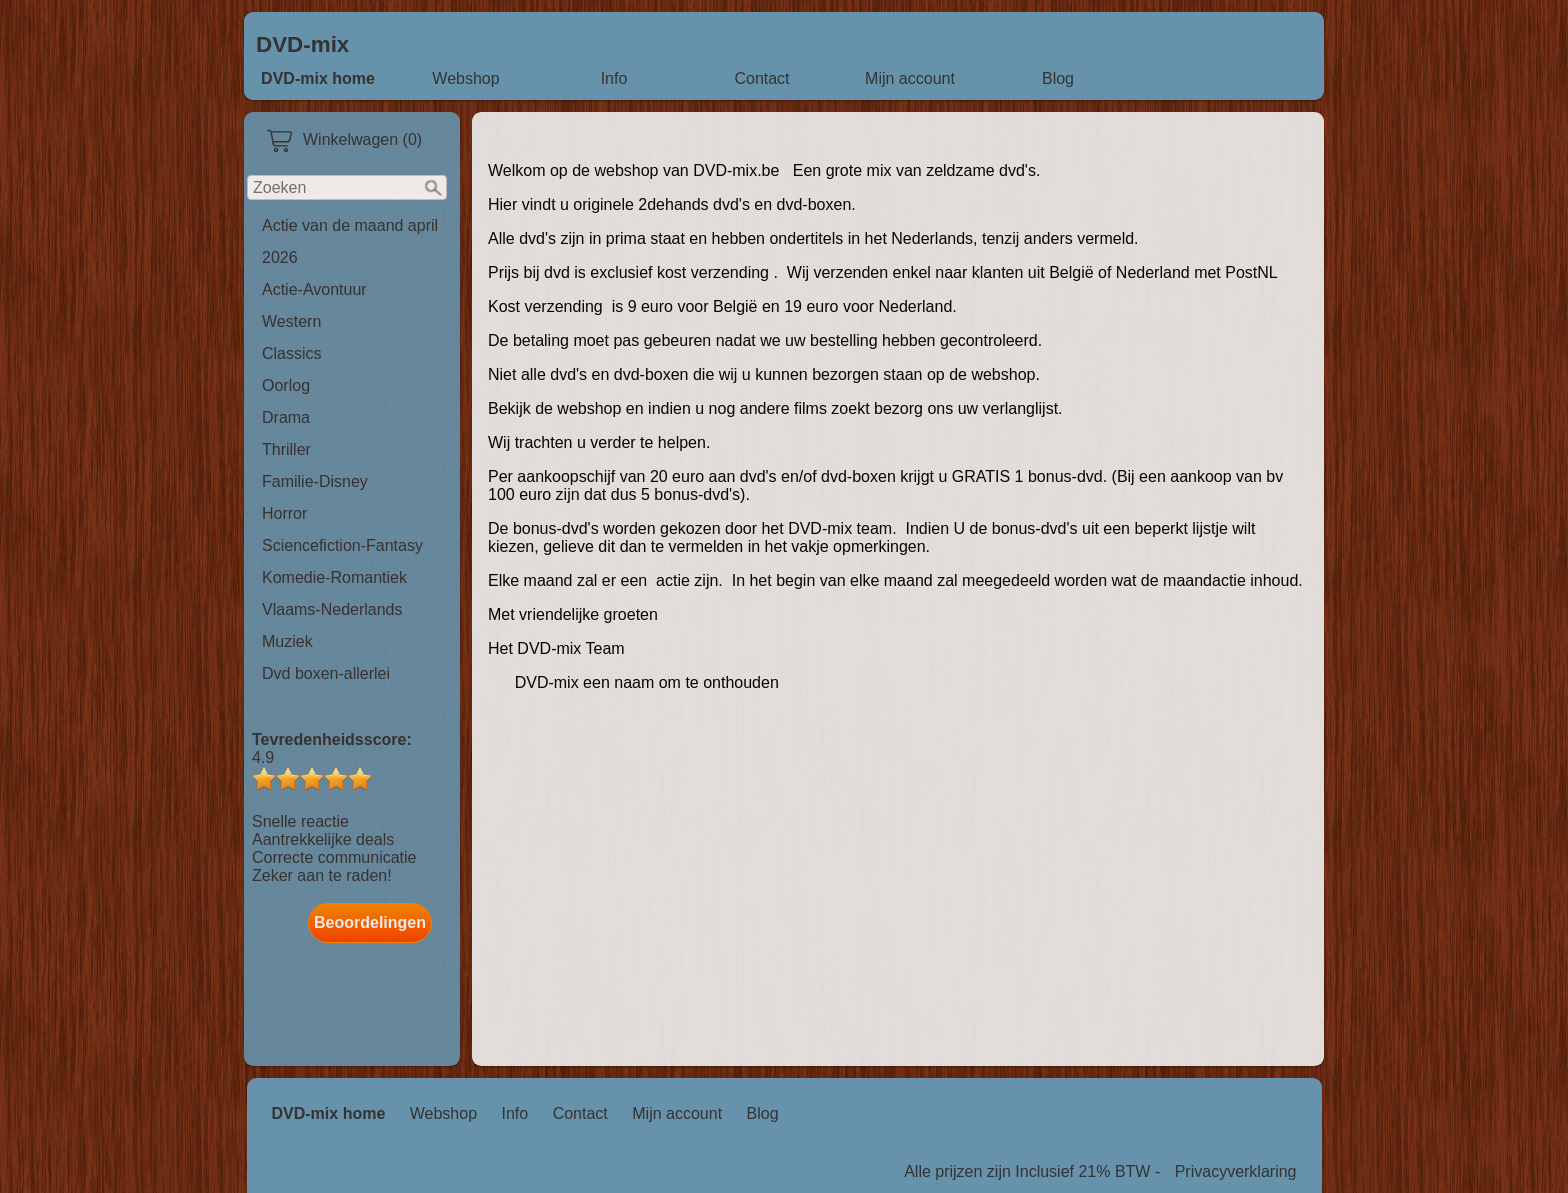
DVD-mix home (318, 78)
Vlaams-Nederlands (332, 609)
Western (291, 321)
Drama (286, 417)
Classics (292, 353)
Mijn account (910, 78)
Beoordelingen (370, 922)
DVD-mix (302, 44)
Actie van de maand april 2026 (350, 241)
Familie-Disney (315, 481)
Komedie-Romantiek (334, 577)
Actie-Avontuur (314, 289)
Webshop (465, 78)
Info (614, 78)
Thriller (286, 449)
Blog (1058, 78)
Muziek (287, 641)
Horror (284, 513)
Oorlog (286, 385)
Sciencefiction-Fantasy (342, 545)
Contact (761, 78)
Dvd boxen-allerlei (326, 673)
